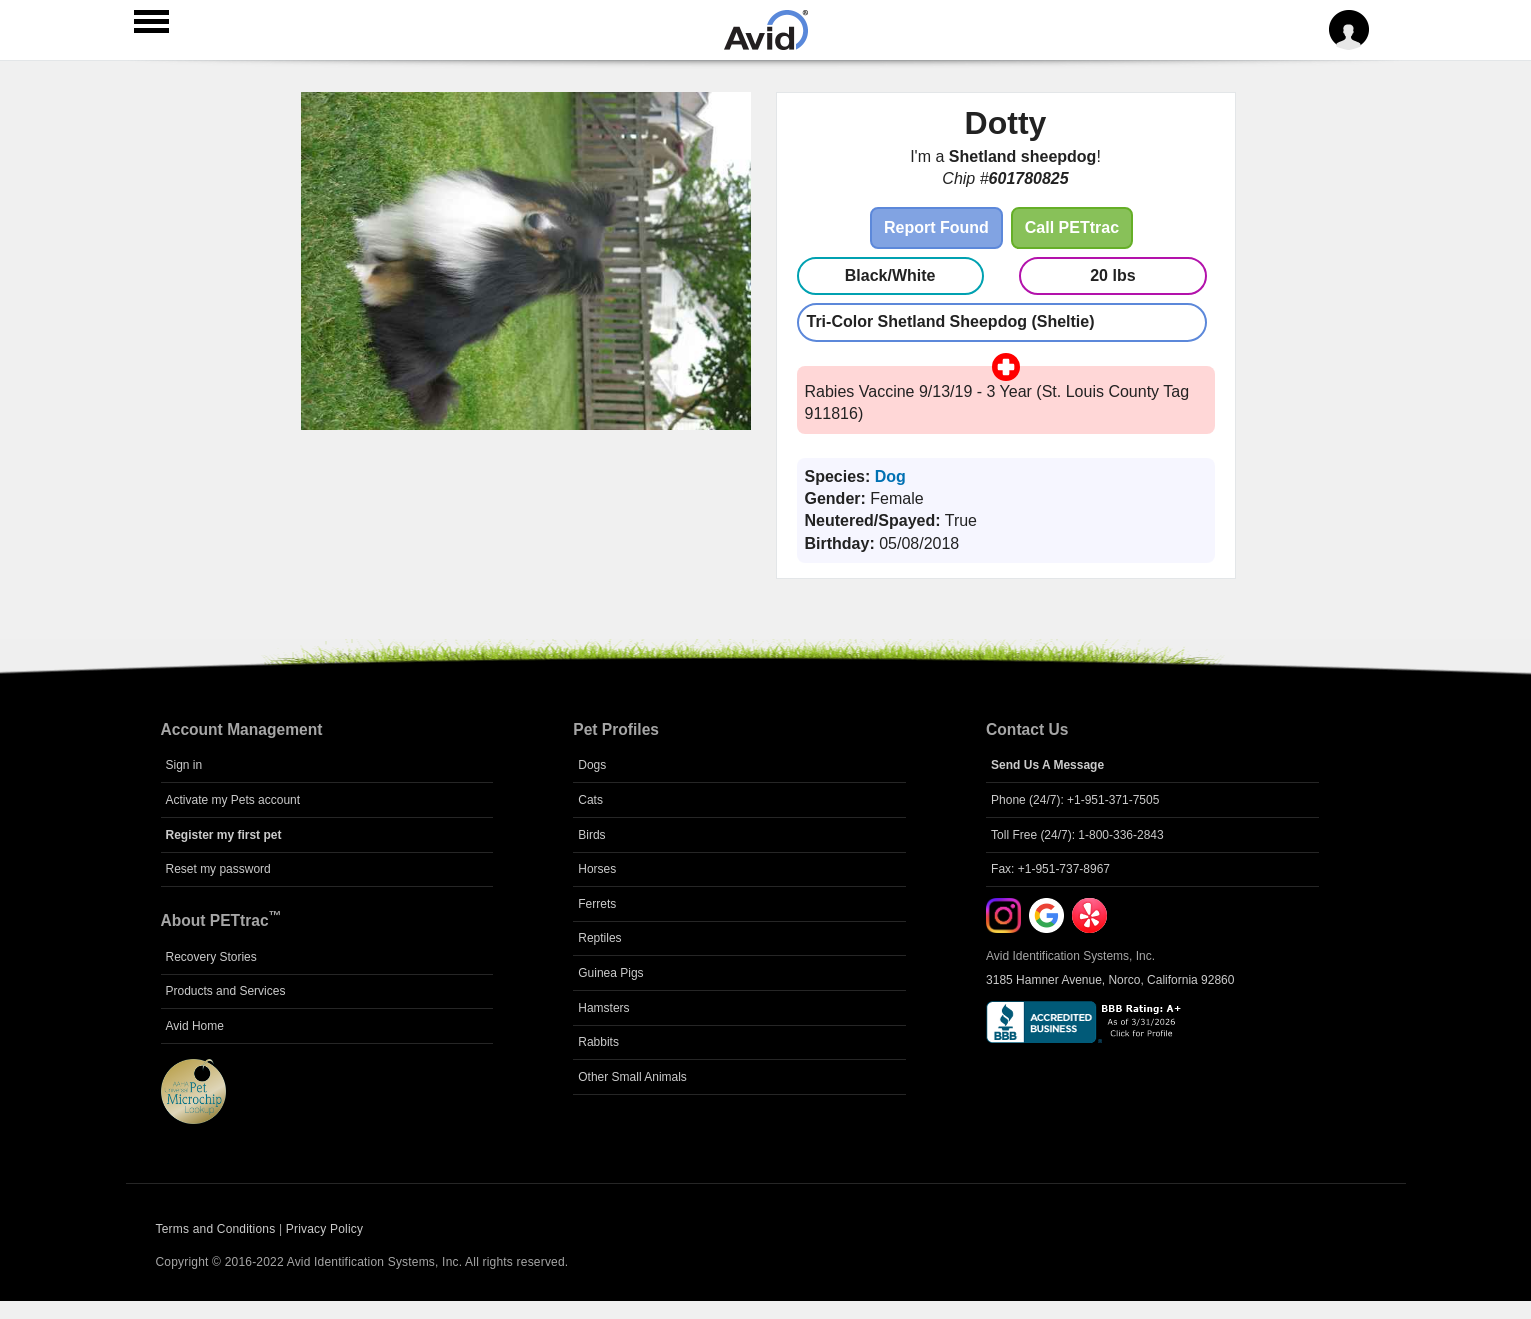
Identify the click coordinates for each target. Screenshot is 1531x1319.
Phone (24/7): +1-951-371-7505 (1075, 800)
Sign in (184, 765)
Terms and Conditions (216, 1229)
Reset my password (218, 869)
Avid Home (195, 1026)
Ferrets (597, 904)
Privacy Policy (324, 1229)
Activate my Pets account (233, 800)
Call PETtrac (1072, 227)
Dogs (592, 765)
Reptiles (599, 938)
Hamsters (603, 1008)
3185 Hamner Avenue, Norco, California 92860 (1110, 980)
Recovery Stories (211, 957)
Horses (597, 869)
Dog (890, 476)
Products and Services (226, 991)
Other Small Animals (632, 1077)
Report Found (936, 227)
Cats (590, 800)
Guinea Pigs (610, 973)
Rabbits (598, 1042)
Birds (591, 835)
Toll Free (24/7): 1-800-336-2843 (1077, 835)
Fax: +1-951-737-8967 (1050, 869)
